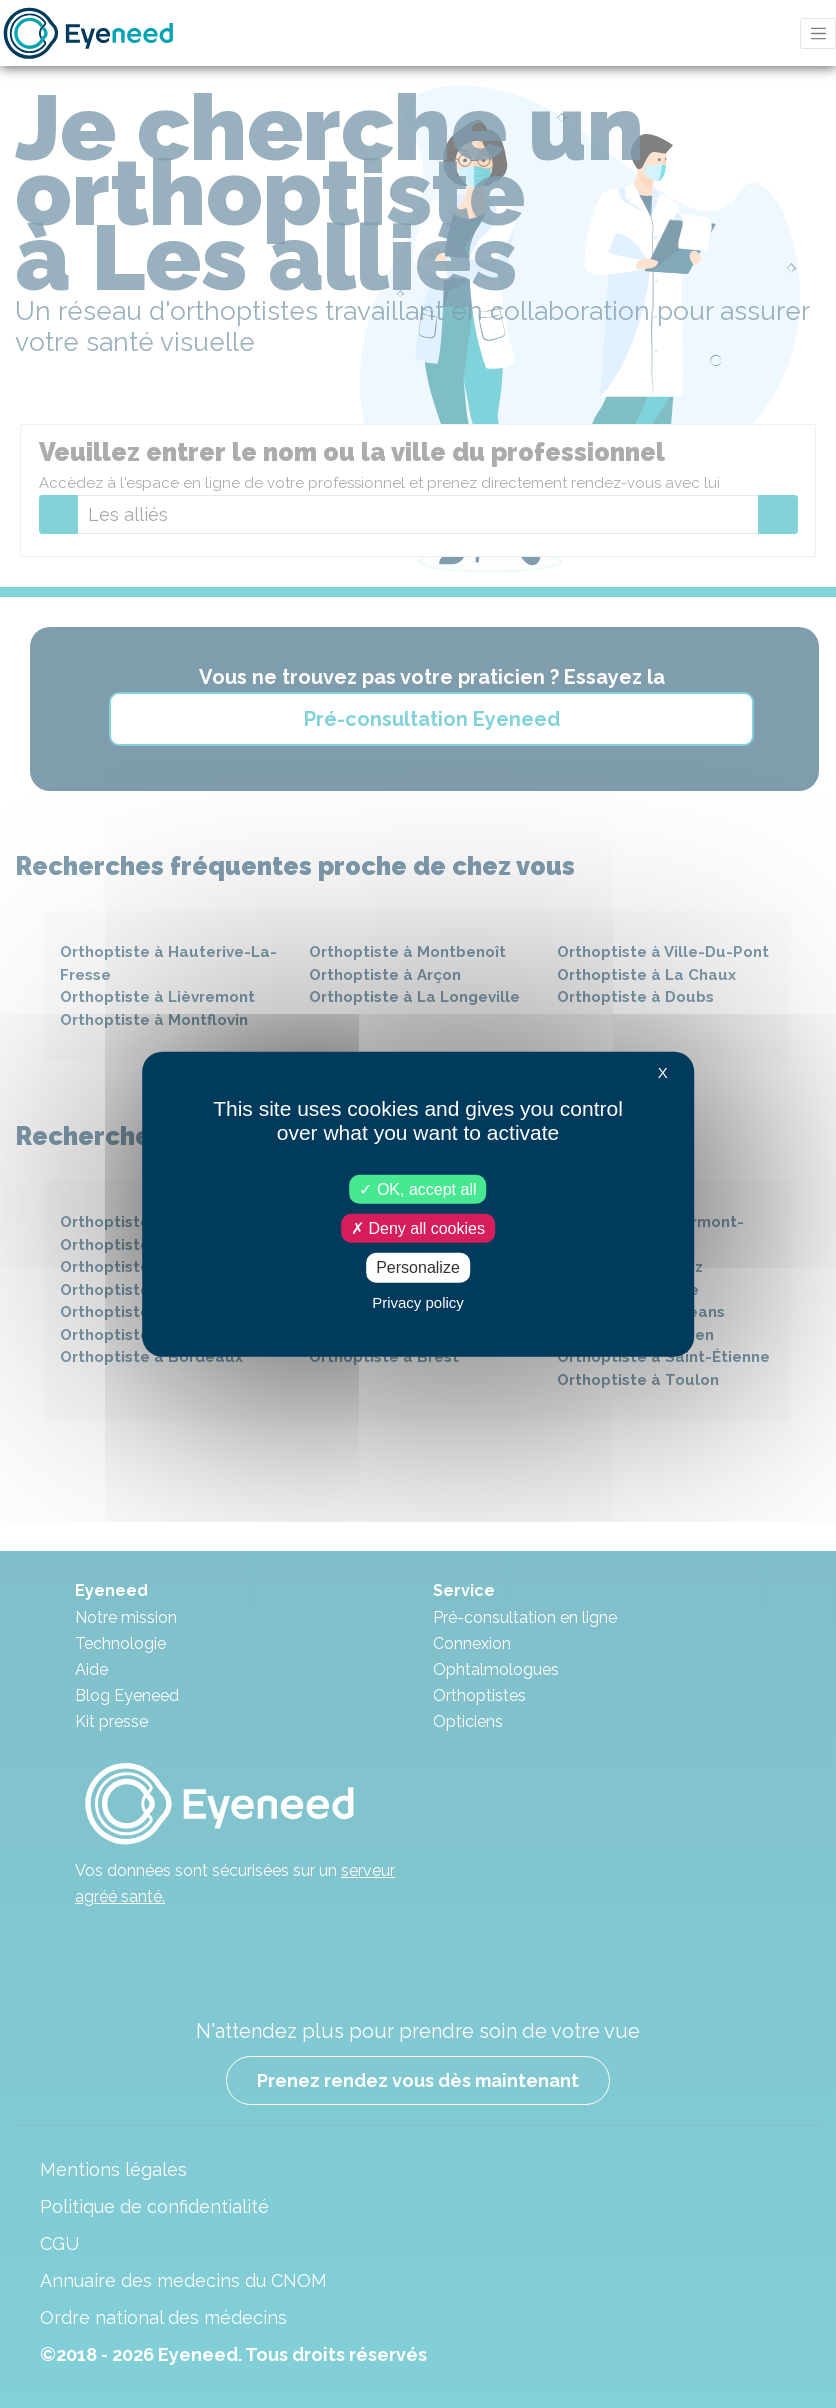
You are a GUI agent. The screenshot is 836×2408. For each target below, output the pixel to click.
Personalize (418, 1267)
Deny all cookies (418, 1228)
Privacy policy (418, 1301)
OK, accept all (417, 1189)
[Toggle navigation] (818, 33)
